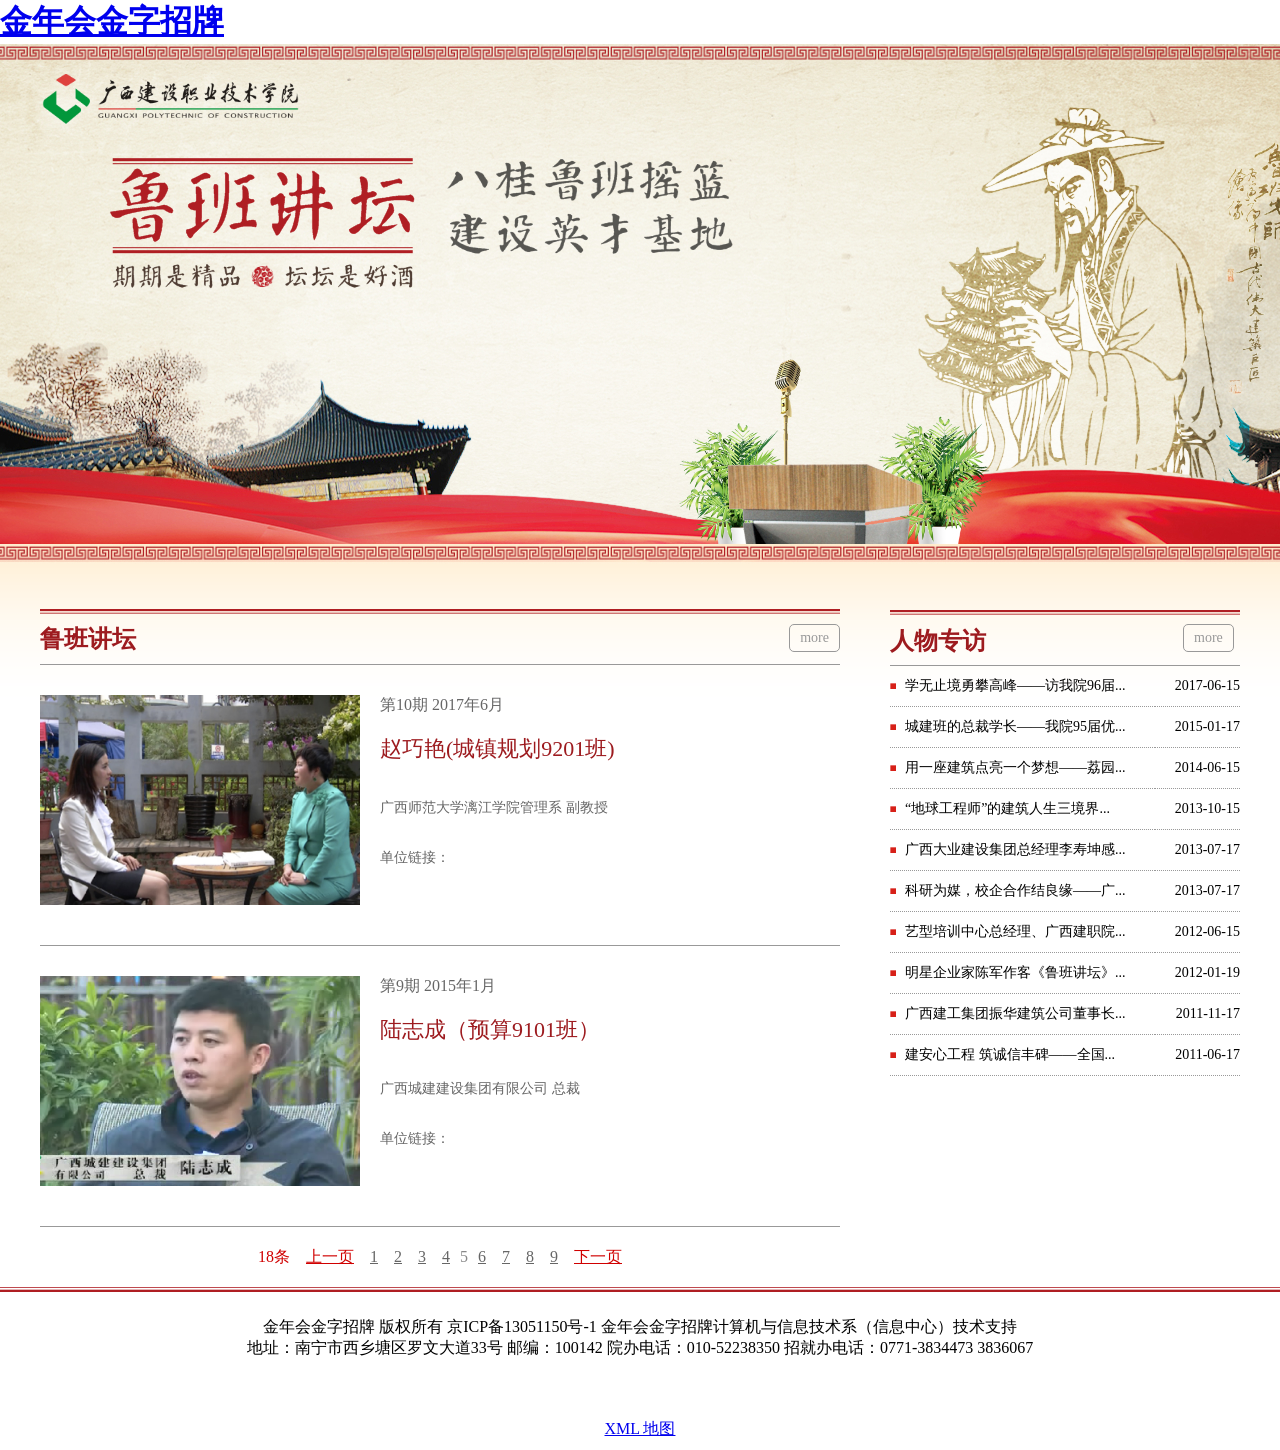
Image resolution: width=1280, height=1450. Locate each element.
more (814, 637)
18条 (274, 1256)
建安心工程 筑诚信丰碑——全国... (1010, 1054)
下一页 (598, 1256)
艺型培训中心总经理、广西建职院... (1015, 931)
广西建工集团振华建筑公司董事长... (1015, 1013)
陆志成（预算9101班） (490, 1029)
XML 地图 (640, 1428)
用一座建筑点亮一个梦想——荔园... (1015, 767)
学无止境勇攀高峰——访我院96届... (1015, 685)
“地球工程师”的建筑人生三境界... (1007, 808)
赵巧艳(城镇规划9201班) (497, 748)
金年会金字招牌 (112, 21)
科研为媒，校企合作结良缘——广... (1015, 890)
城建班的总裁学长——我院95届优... (1015, 726)
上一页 (330, 1256)
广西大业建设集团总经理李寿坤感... (1015, 849)
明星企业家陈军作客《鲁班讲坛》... (1015, 972)
